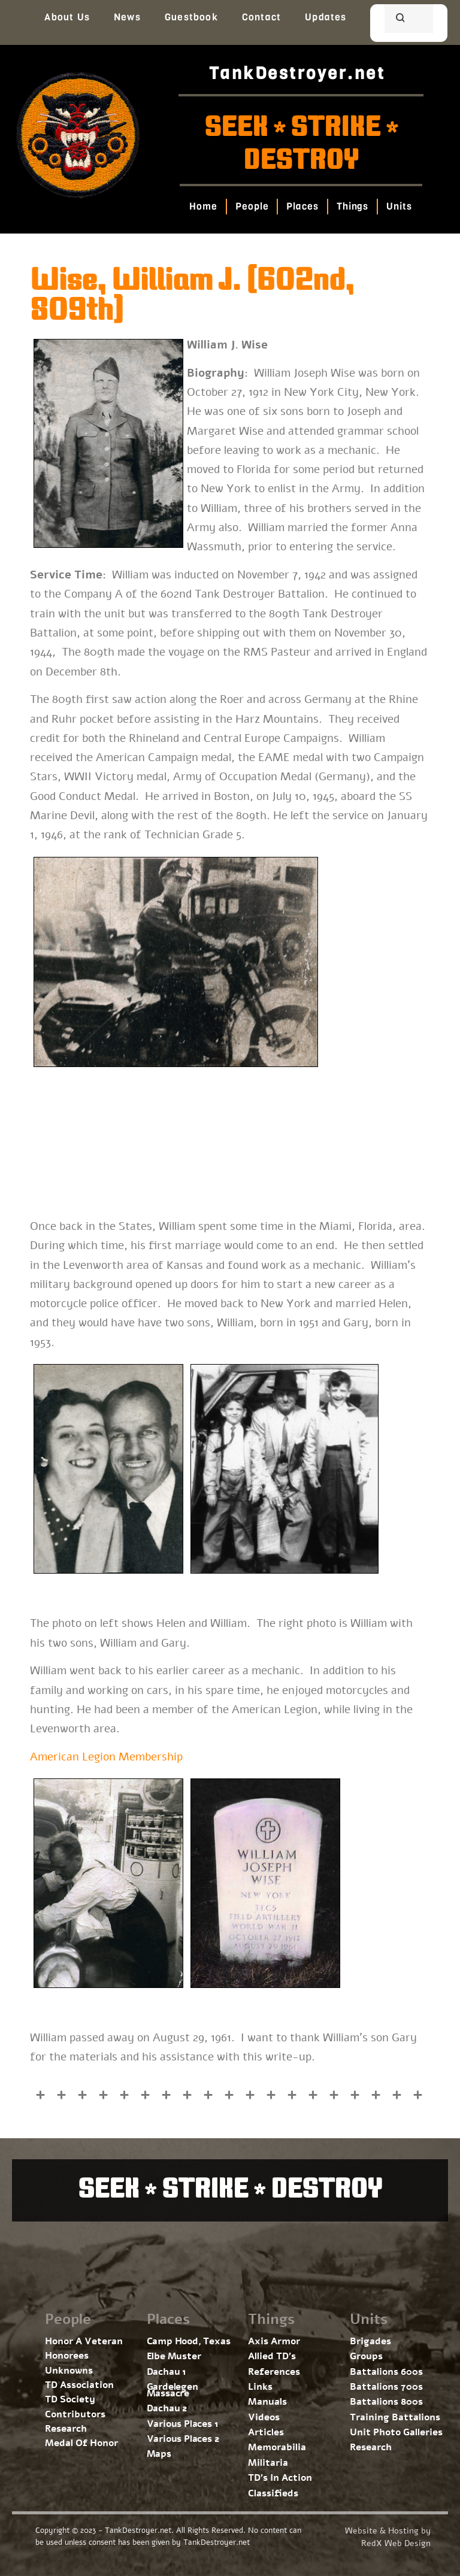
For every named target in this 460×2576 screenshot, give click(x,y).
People (251, 206)
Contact (261, 17)
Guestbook (191, 17)
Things (352, 206)
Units (400, 206)
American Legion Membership (106, 1757)
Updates (325, 17)
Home (204, 206)
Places (303, 206)
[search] (394, 20)
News (127, 17)
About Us (67, 17)
